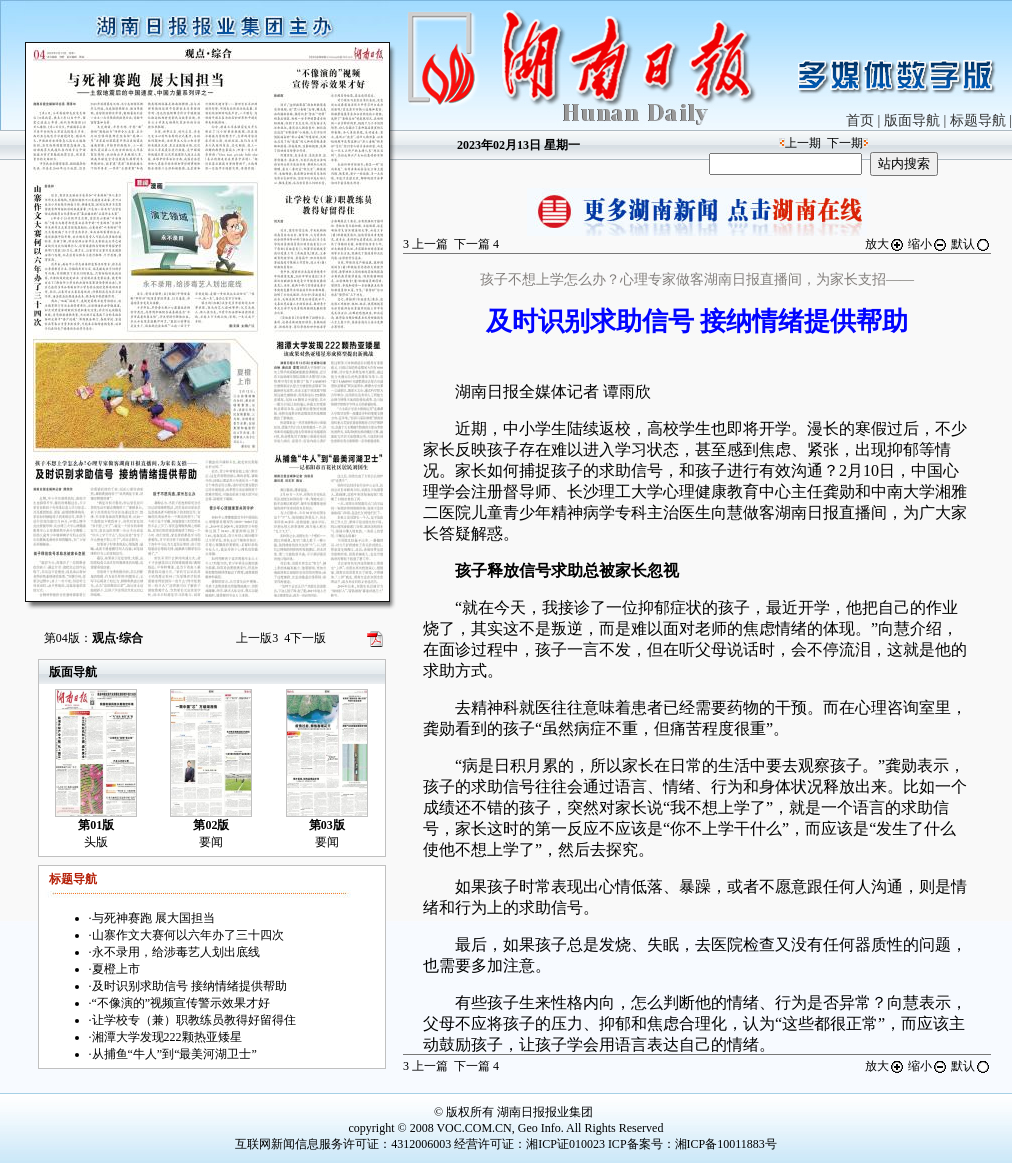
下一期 (845, 143)
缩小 (928, 244)
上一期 (803, 143)
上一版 (257, 638)
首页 (860, 120)
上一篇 (425, 244)
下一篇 (476, 244)
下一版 (305, 638)
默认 (971, 244)
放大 (885, 244)
